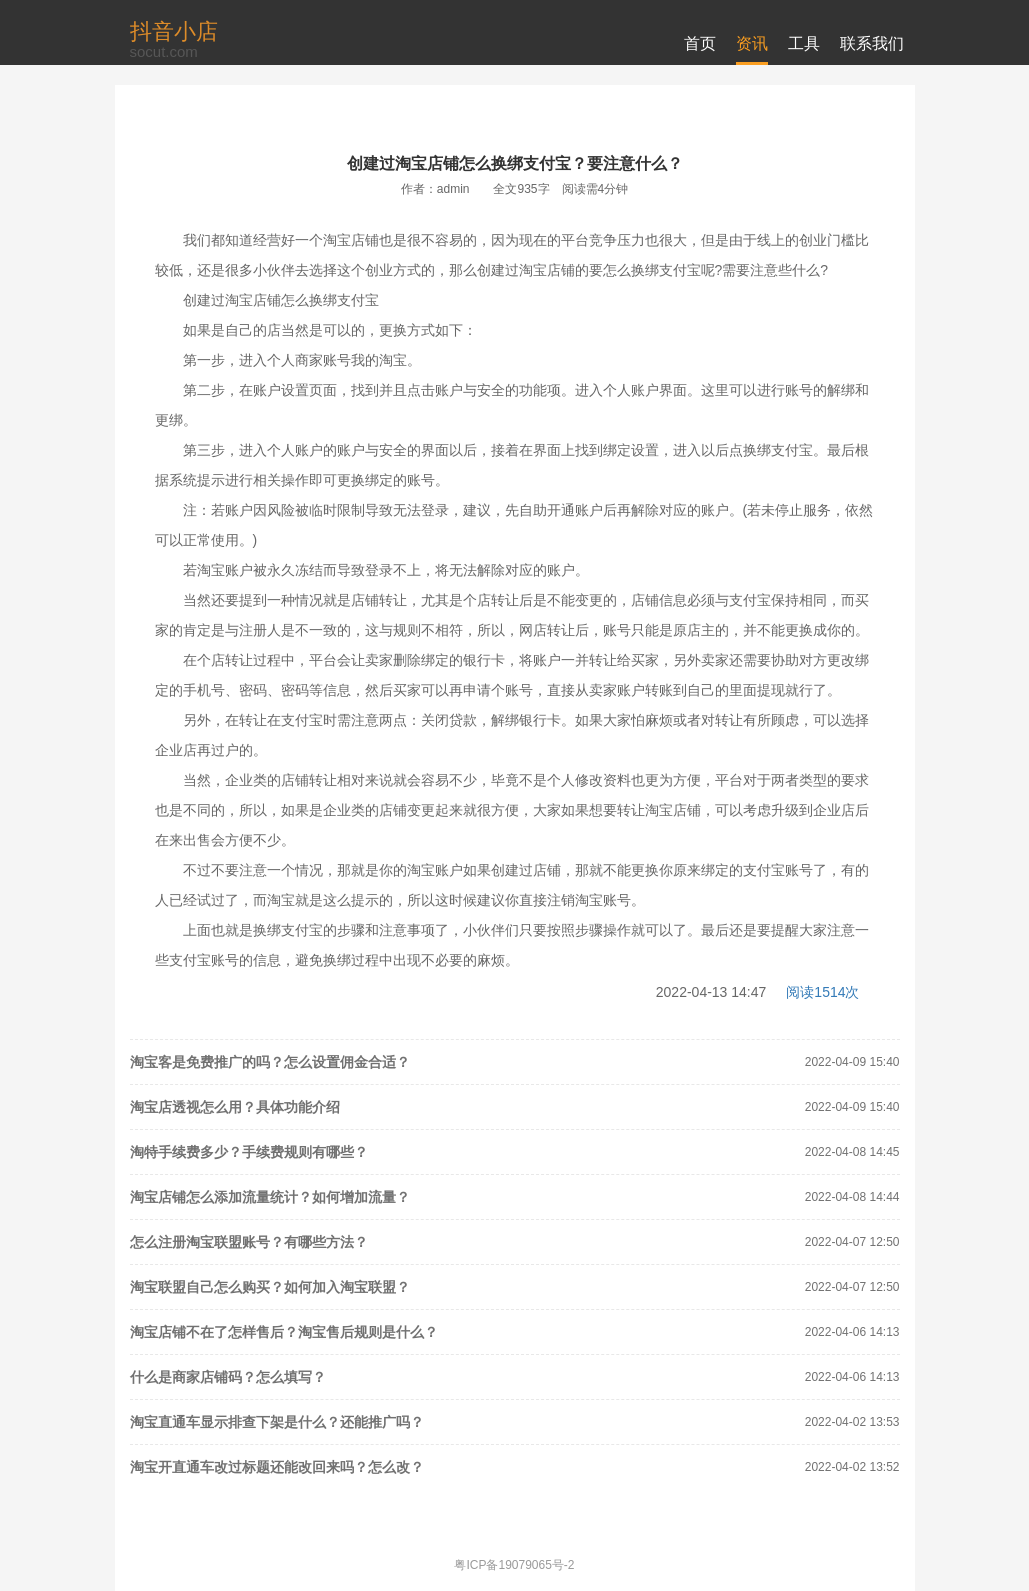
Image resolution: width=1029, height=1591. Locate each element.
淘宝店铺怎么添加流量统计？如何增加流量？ (270, 1197)
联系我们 (872, 43)
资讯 (752, 43)
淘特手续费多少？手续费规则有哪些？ (249, 1152)
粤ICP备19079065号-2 (514, 1565)
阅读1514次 (822, 992)
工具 (804, 43)
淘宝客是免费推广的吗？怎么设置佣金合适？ (270, 1062)
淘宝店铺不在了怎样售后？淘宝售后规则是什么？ (284, 1332)
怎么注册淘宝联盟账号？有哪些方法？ (249, 1242)
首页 (700, 43)
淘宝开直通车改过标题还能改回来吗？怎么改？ (277, 1467)
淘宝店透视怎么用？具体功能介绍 (235, 1107)
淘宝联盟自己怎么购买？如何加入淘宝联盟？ (270, 1287)
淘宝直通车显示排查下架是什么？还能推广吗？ (277, 1422)
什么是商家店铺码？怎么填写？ (228, 1377)
